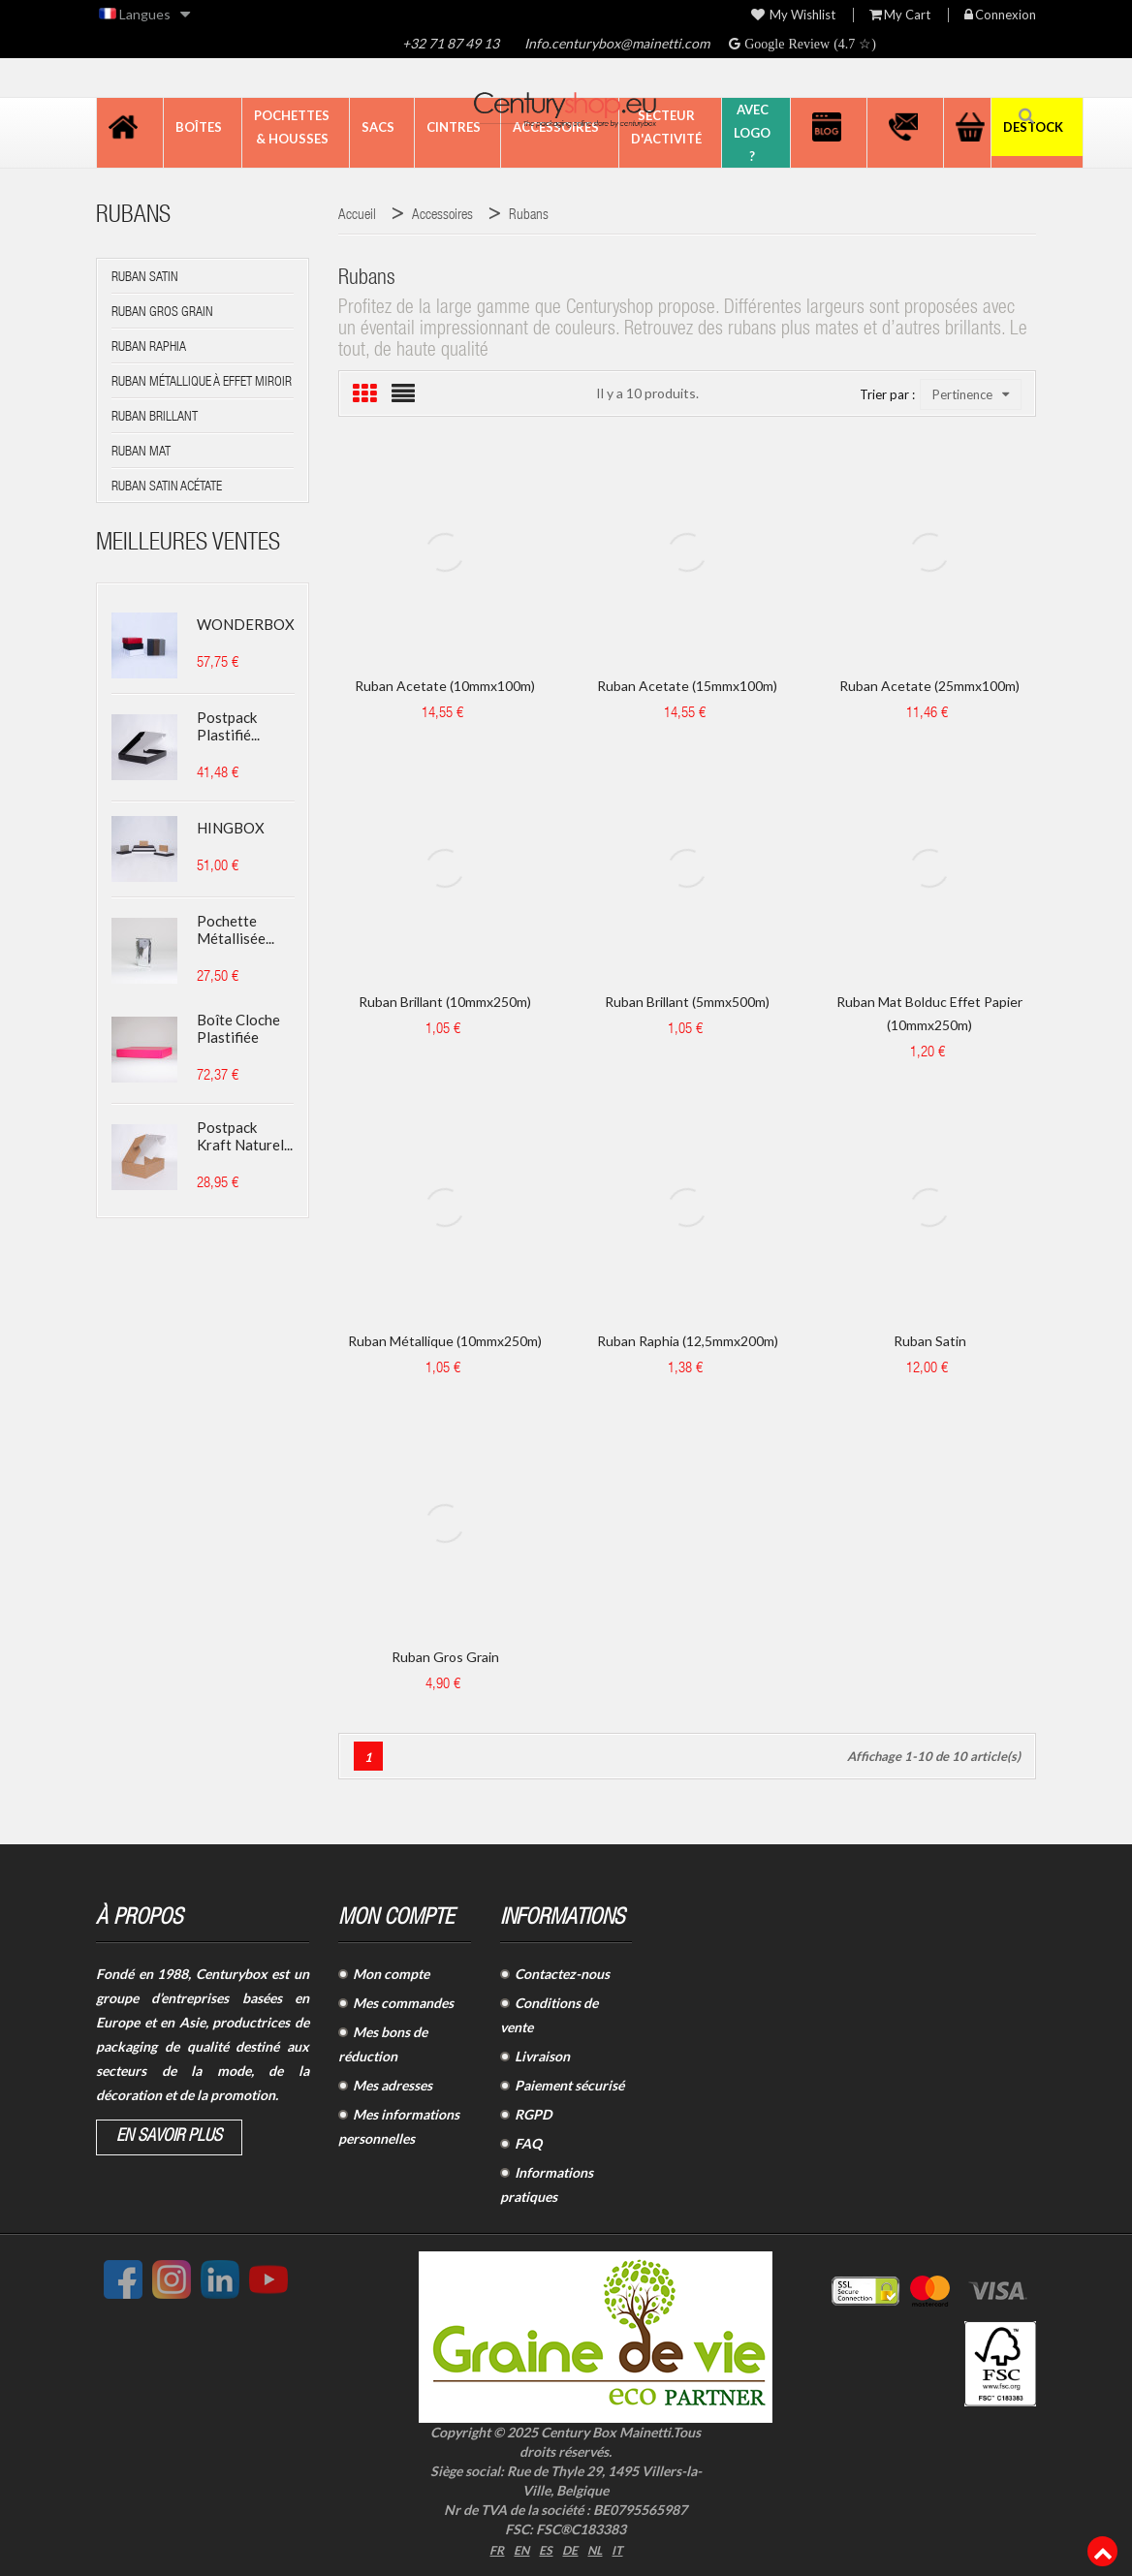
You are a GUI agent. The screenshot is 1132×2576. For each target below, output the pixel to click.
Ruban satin (930, 1341)
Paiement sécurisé (569, 2085)
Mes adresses (392, 2085)
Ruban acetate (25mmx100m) (929, 685)
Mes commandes (403, 2003)
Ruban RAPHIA (148, 348)
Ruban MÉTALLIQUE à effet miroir (201, 383)
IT (623, 2548)
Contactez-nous (562, 1973)
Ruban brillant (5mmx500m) (687, 1001)
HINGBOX (231, 827)
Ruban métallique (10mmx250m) (445, 1341)
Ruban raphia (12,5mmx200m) (687, 1341)
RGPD (533, 2114)
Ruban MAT (141, 452)
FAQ (528, 2143)
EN (519, 2548)
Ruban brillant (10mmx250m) (445, 1001)
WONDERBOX (246, 624)
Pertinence (970, 394)
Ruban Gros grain (445, 1657)
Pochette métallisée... (235, 929)
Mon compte (391, 1973)
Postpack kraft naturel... (245, 1135)
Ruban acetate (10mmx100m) (445, 685)
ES (545, 2548)
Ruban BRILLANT (154, 417)
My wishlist (793, 15)
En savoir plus (169, 2137)
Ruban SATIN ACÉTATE (166, 487)
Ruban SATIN (144, 278)
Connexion (1000, 15)
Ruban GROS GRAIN (162, 313)
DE (572, 2548)
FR (492, 2548)
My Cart (899, 15)
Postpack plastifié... (228, 725)
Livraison (542, 2056)
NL (599, 2548)
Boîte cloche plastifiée (238, 1028)
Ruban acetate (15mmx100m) (687, 685)
